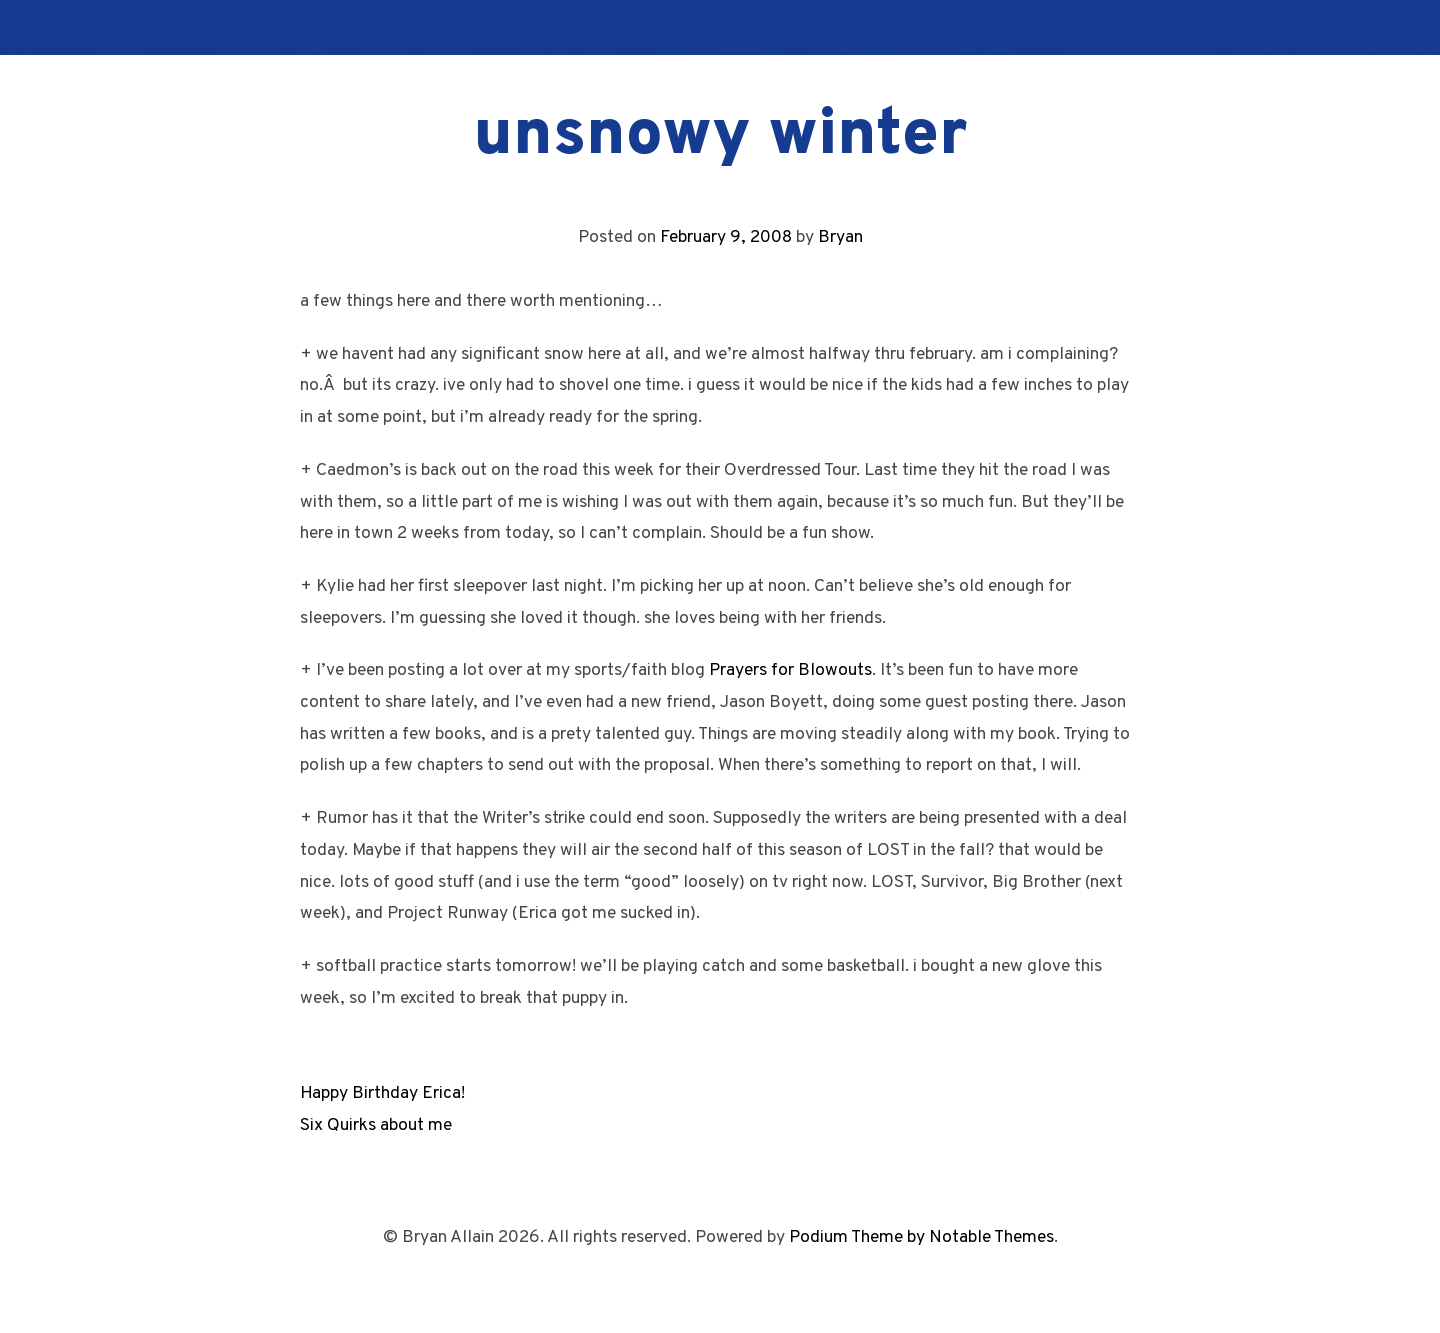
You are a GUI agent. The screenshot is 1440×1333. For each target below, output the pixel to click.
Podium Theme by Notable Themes (921, 1237)
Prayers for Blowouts (790, 670)
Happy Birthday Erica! (382, 1093)
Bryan (840, 237)
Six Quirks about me (376, 1125)
